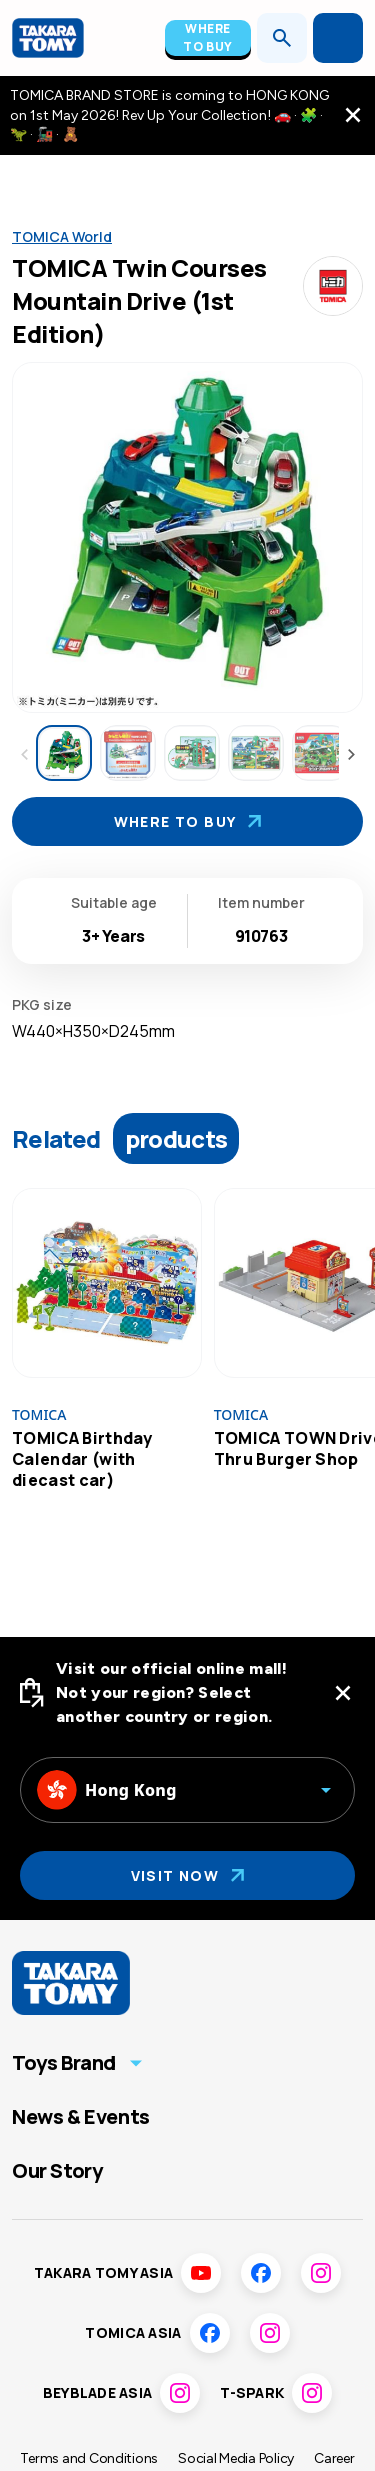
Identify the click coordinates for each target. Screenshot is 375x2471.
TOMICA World (62, 236)
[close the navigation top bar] (353, 115)
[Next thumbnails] (351, 755)
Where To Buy (208, 37)
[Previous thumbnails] (24, 755)
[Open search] (282, 38)
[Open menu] (338, 38)
